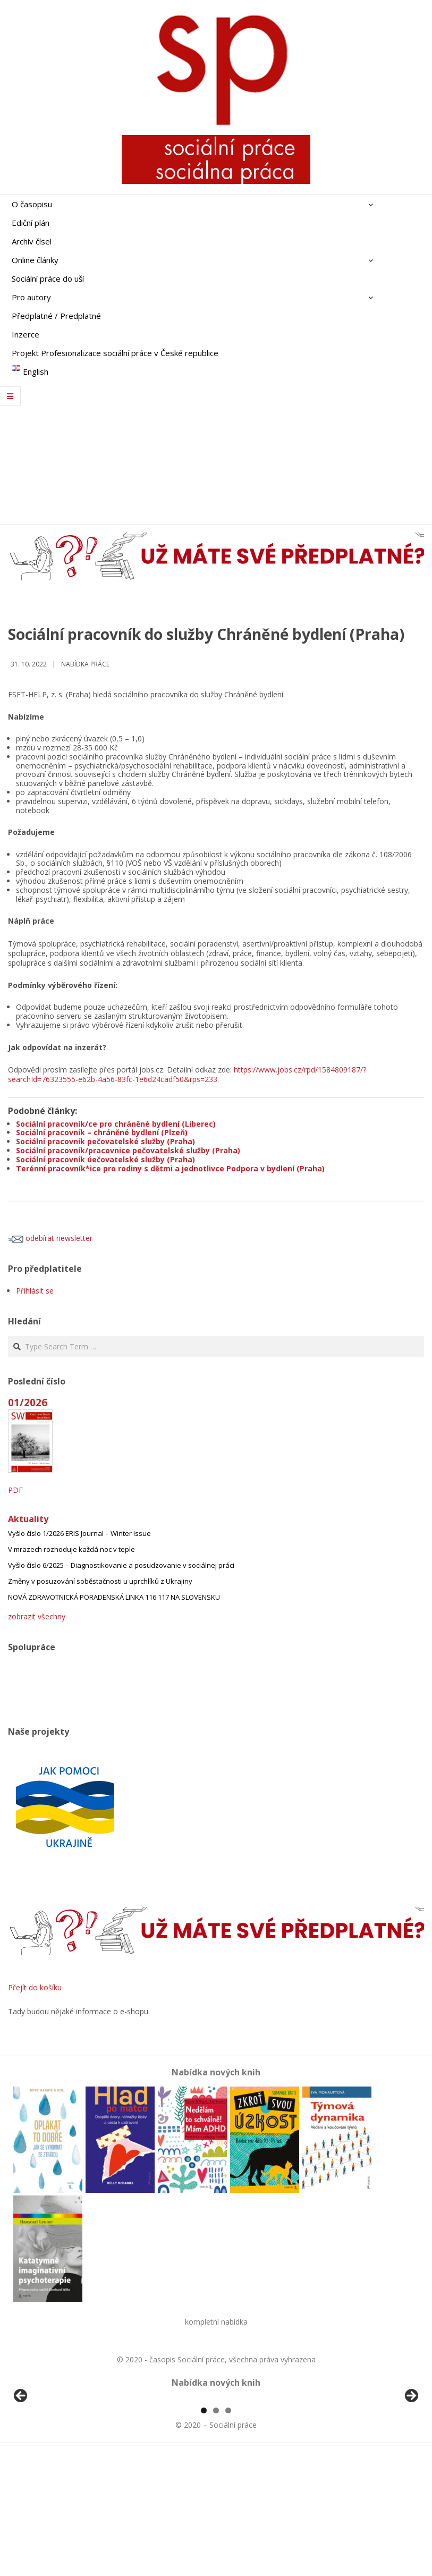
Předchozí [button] (21, 2457)
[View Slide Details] (50, 2460)
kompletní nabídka (216, 2322)
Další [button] (411, 2457)
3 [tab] (228, 2533)
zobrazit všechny (36, 1616)
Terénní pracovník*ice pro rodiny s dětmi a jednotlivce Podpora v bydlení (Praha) (170, 1168)
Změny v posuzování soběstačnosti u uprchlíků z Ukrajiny (100, 1581)
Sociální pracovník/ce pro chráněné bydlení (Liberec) (116, 1124)
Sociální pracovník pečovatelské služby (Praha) (105, 1141)
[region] (216, 2460)
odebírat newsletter (50, 1238)
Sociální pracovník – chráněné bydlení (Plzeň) (102, 1132)
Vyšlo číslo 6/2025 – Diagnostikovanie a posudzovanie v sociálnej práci (121, 1565)
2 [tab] (216, 2533)
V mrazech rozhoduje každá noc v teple (71, 1549)
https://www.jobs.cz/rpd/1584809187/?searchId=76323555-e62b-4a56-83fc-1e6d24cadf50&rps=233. (187, 1074)
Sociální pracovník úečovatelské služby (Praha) (105, 1159)
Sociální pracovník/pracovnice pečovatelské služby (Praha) (128, 1150)
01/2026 (27, 1402)
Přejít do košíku (35, 1987)
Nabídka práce (85, 664)
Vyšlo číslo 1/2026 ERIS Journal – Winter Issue (79, 1533)
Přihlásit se (35, 1291)
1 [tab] (204, 2533)
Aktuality (28, 1519)
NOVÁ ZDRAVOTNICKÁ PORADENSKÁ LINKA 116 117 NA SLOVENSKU (114, 1597)
